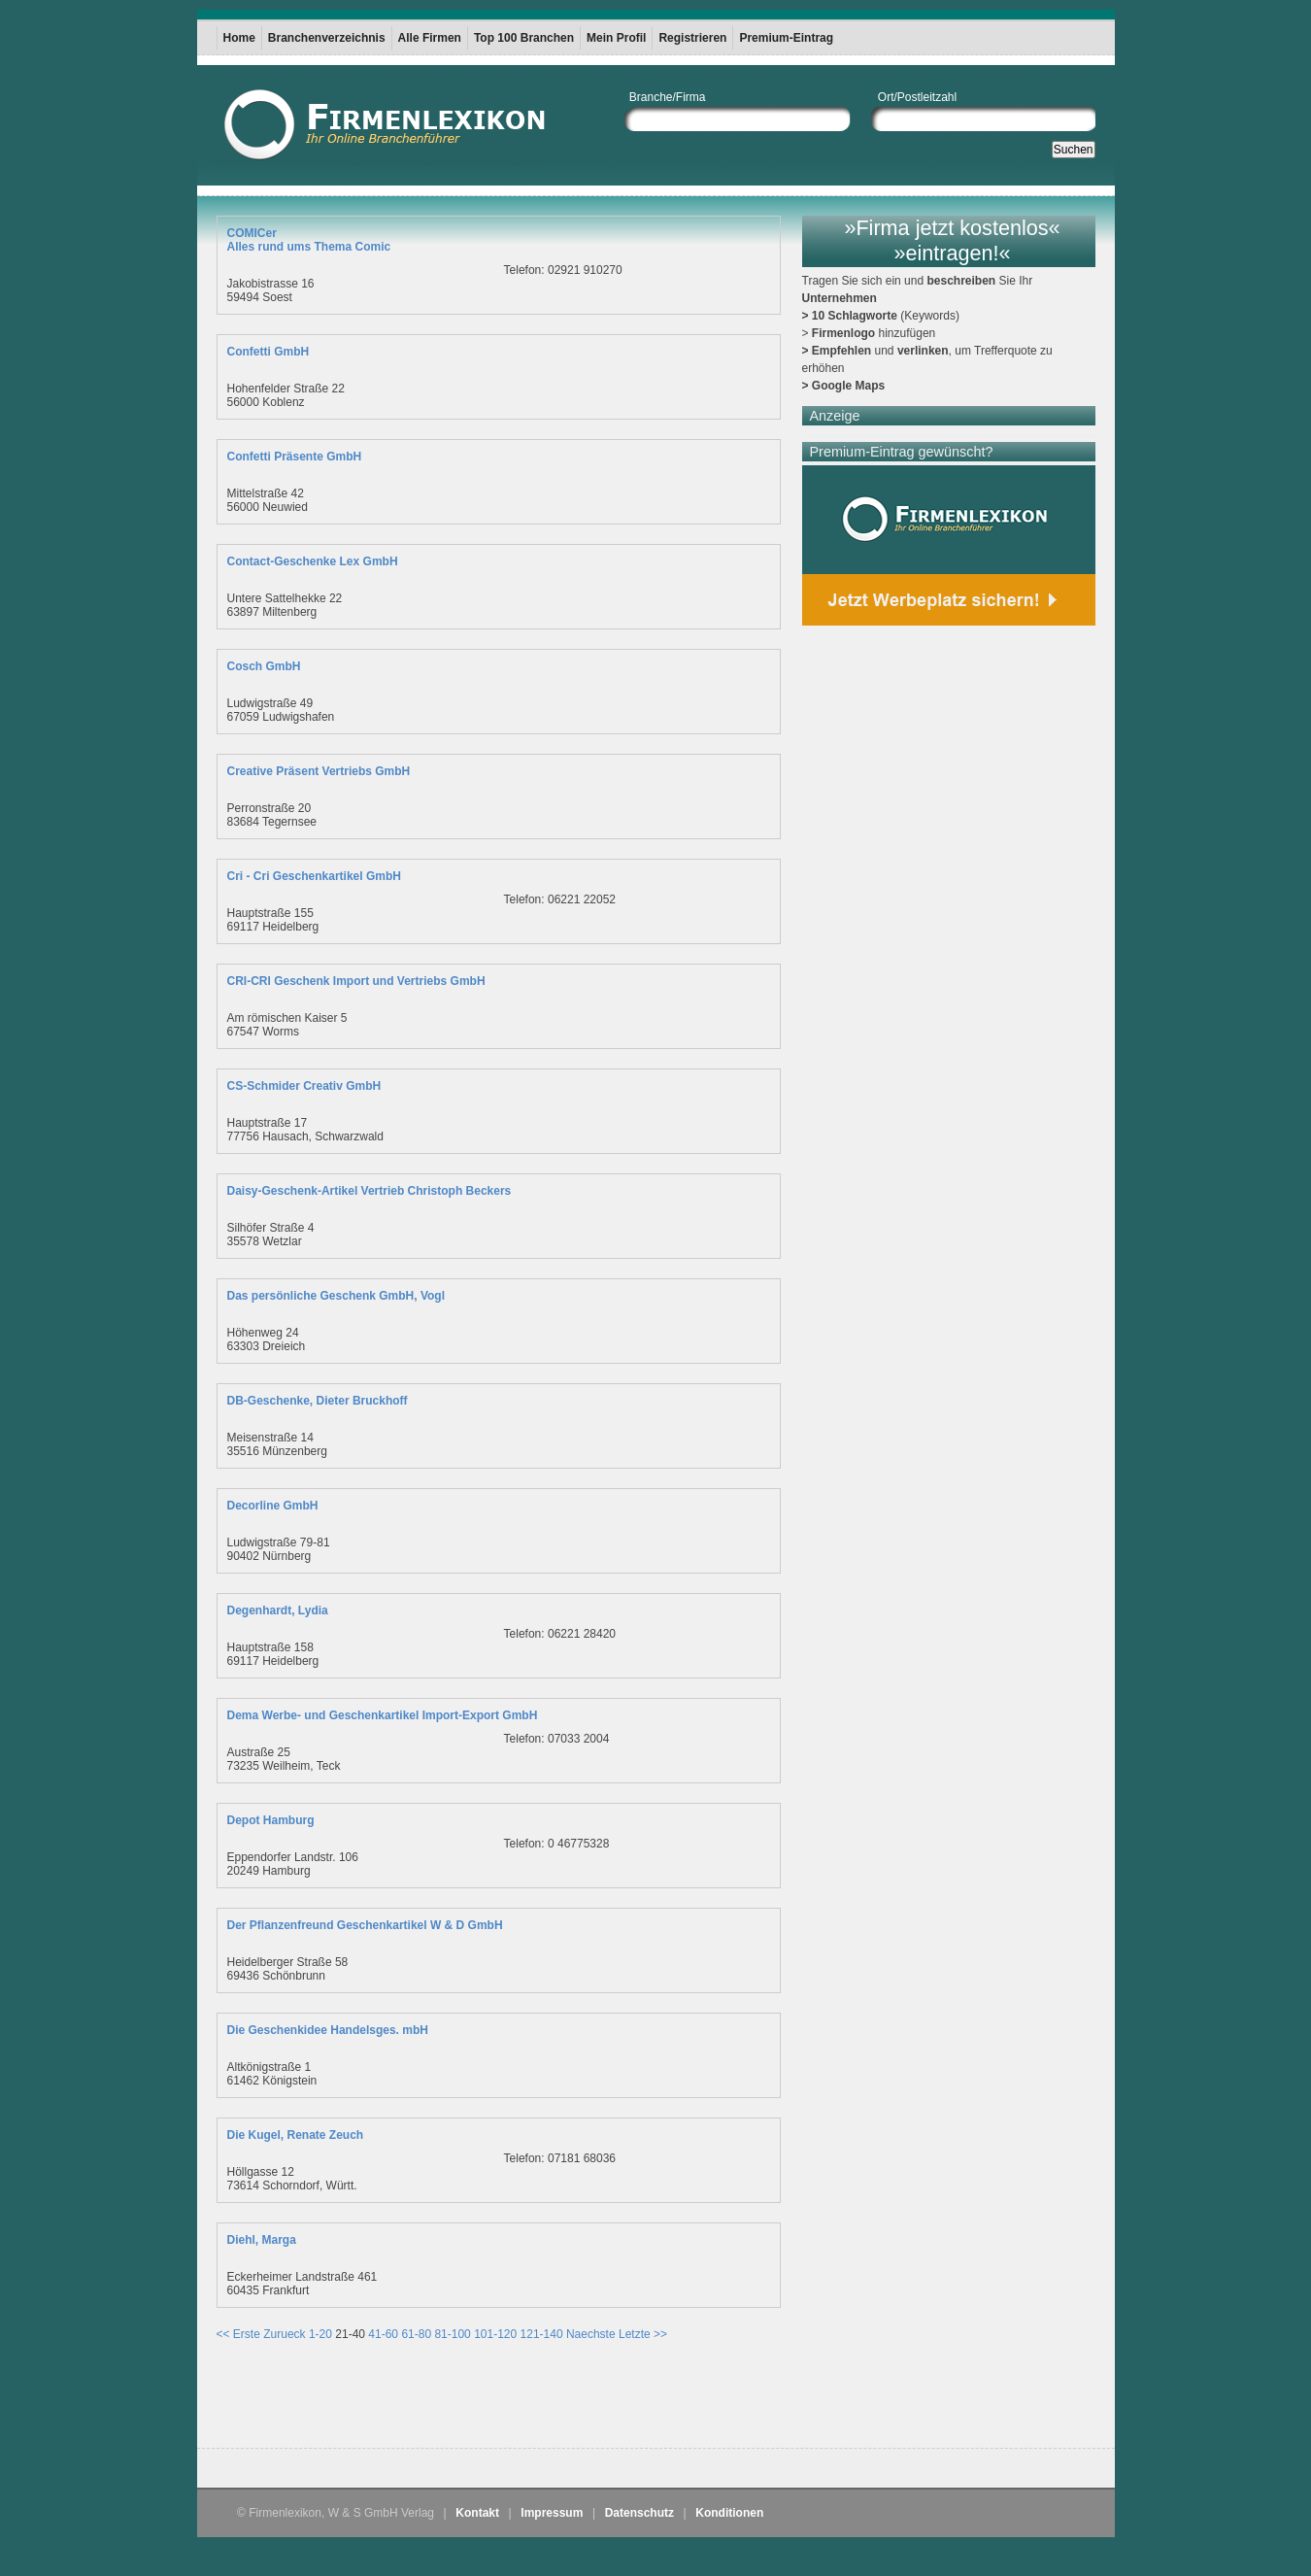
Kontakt (477, 2513)
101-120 (495, 2334)
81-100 (452, 2334)
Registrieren (692, 38)
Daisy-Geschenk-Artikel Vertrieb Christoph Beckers (369, 1191)
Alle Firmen (429, 38)
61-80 (416, 2334)
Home (239, 38)
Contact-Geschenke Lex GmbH (312, 561)
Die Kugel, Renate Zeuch (295, 2135)
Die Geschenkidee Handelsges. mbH (327, 2030)
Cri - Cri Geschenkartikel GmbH (314, 876)
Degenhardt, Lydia (277, 1610)
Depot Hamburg (271, 1820)
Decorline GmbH (273, 1505)
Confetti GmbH (268, 351)
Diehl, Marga (261, 2240)
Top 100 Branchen (524, 38)
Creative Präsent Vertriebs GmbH (319, 771)
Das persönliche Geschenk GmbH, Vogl (336, 1296)
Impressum (552, 2513)
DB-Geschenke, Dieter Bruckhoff (317, 1400)
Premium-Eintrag (786, 38)
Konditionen (729, 2513)
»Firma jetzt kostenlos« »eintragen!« (951, 240)
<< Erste (238, 2334)
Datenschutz (639, 2513)
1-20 (320, 2334)
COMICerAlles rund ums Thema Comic (309, 240)
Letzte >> (643, 2334)
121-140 (542, 2334)
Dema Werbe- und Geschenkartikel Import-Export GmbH (382, 1715)
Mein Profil (616, 38)
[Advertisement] (444, 2399)
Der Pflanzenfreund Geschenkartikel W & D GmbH (365, 1925)
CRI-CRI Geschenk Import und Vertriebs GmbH (356, 981)
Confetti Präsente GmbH (294, 456)
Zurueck (284, 2334)
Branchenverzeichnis (327, 38)
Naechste (591, 2334)
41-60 (383, 2334)
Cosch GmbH (264, 666)
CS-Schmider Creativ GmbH (304, 1086)
